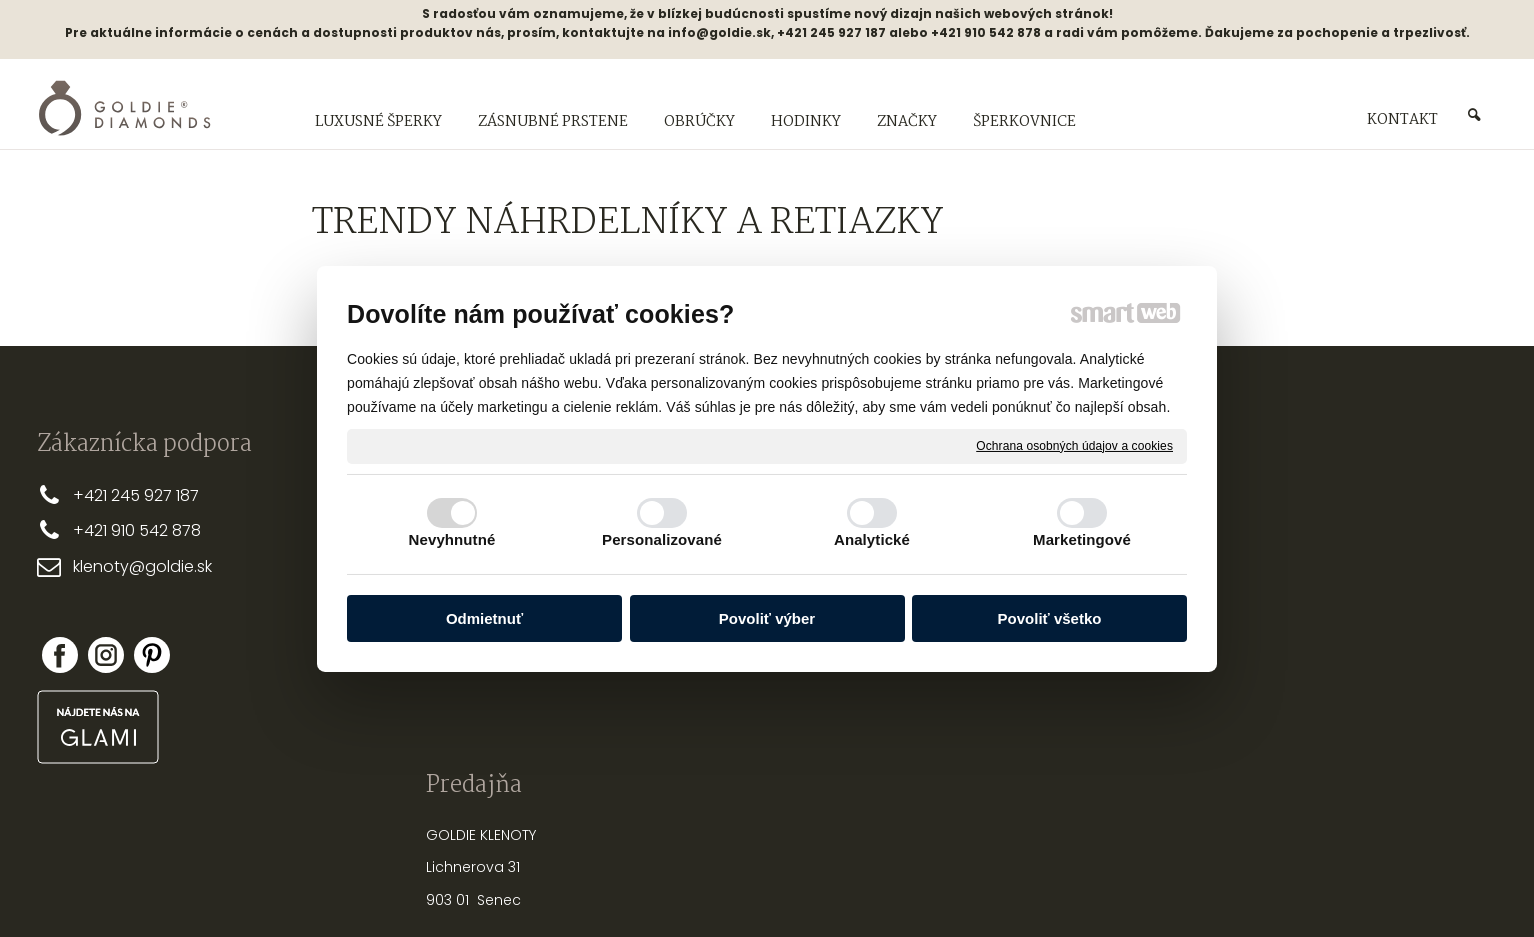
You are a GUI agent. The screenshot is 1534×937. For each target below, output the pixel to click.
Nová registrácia (1286, 636)
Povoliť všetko (1050, 618)
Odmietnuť (484, 618)
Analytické (872, 539)
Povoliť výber (767, 618)
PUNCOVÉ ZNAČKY (1002, 679)
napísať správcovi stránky (702, 886)
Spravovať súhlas (1101, 886)
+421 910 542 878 (137, 530)
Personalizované (662, 539)
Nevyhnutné (452, 539)
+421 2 (96, 495)
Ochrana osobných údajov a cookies (1074, 445)
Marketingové (1082, 539)
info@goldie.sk (719, 32)
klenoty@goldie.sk (142, 566)
